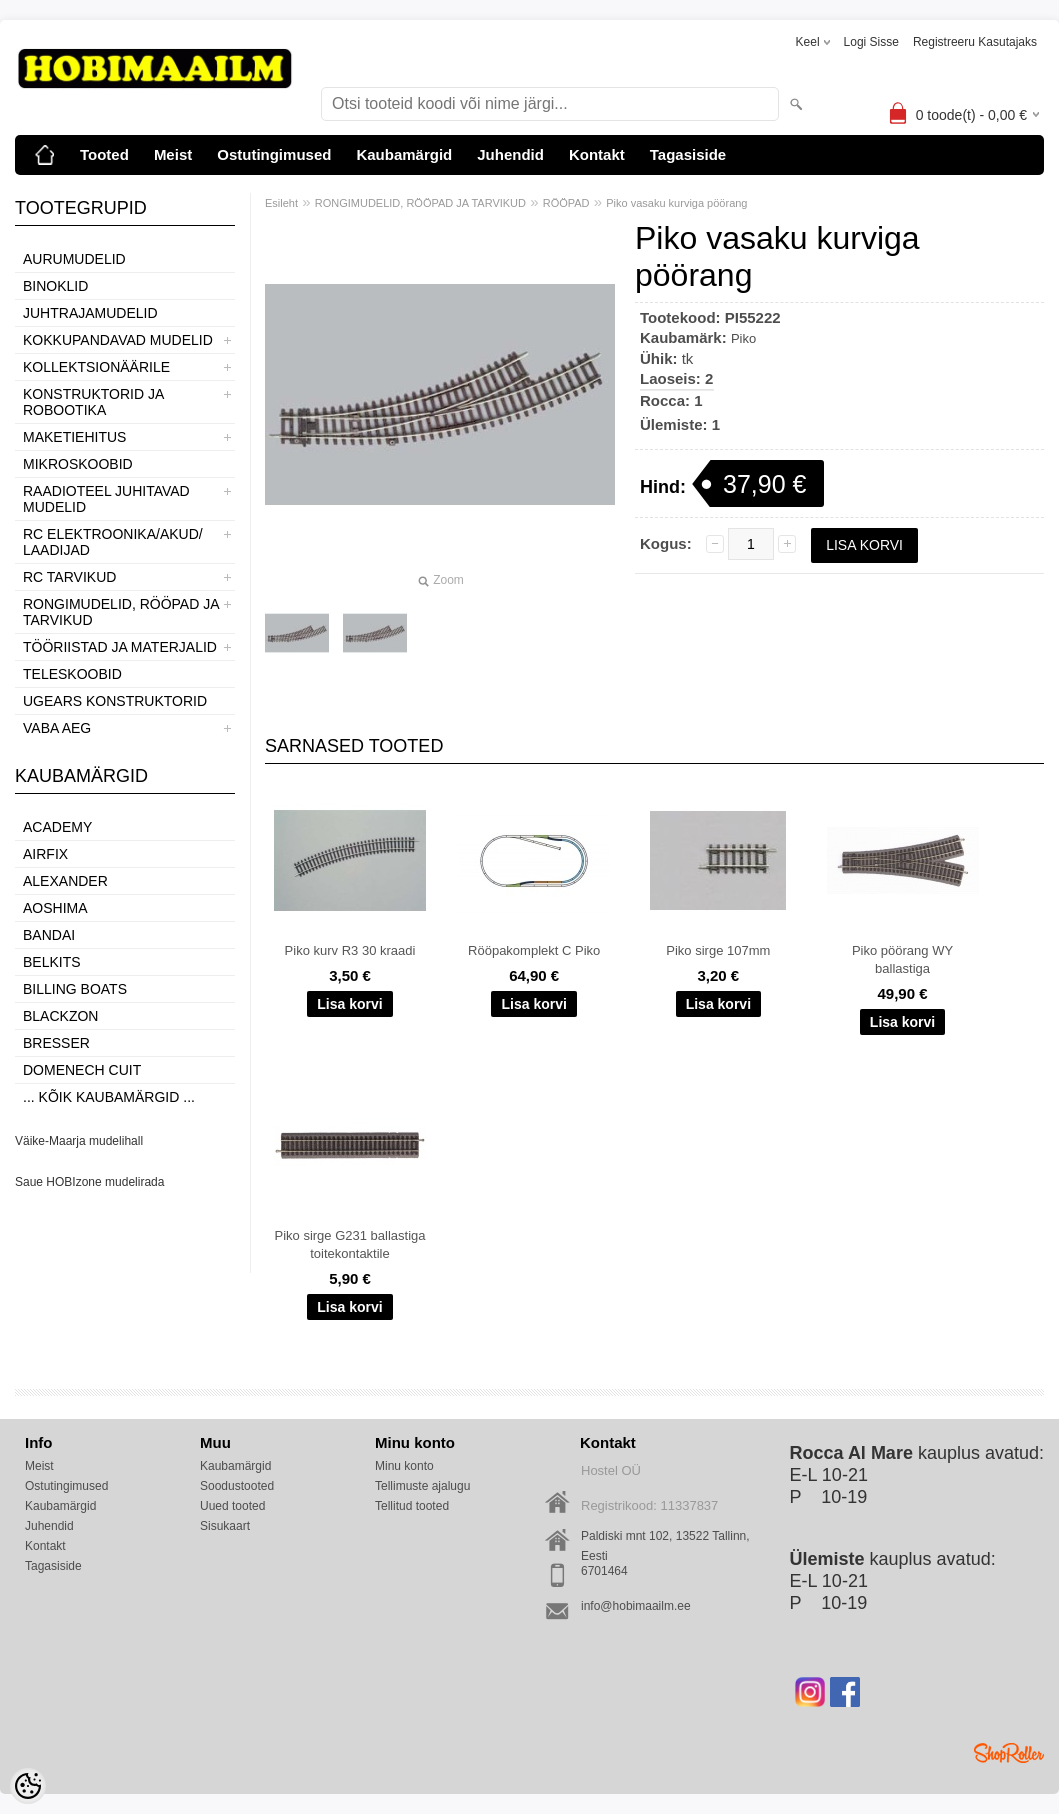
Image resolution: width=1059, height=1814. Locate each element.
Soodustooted (237, 1486)
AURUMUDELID (74, 259)
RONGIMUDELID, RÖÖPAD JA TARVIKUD (121, 612)
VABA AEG (57, 728)
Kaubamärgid (404, 154)
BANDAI (49, 935)
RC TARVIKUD (69, 577)
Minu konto (404, 1466)
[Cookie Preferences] (28, 1786)
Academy (57, 827)
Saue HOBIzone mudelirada (89, 1182)
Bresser (56, 1043)
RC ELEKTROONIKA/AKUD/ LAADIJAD (113, 542)
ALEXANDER (65, 881)
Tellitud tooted (412, 1506)
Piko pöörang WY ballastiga (902, 959)
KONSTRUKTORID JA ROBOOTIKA (93, 402)
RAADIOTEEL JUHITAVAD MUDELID (106, 499)
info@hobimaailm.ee (636, 1606)
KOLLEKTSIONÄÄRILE (96, 367)
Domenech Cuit (82, 1070)
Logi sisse (871, 42)
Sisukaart (225, 1526)
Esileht (281, 203)
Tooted (104, 154)
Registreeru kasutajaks (975, 42)
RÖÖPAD (566, 203)
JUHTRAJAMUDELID (90, 313)
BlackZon (60, 1016)
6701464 (604, 1571)
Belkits (52, 962)
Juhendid (510, 154)
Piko (743, 338)
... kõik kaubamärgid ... (109, 1097)
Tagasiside (688, 154)
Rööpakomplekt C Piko (534, 950)
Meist (173, 154)
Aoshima (55, 908)
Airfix (45, 854)
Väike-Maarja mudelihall (79, 1141)
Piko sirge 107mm (718, 950)
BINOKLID (55, 286)
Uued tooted (232, 1506)
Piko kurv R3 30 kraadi (350, 950)
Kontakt (597, 154)
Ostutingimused (274, 154)
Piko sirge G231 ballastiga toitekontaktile (349, 1244)
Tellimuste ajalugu (422, 1486)
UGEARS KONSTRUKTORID (115, 701)
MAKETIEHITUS (74, 437)
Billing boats (75, 989)
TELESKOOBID (72, 674)
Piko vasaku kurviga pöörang (676, 203)
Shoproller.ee (1009, 1753)
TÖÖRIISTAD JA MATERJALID (120, 647)
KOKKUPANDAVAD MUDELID (118, 340)
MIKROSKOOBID (78, 464)
